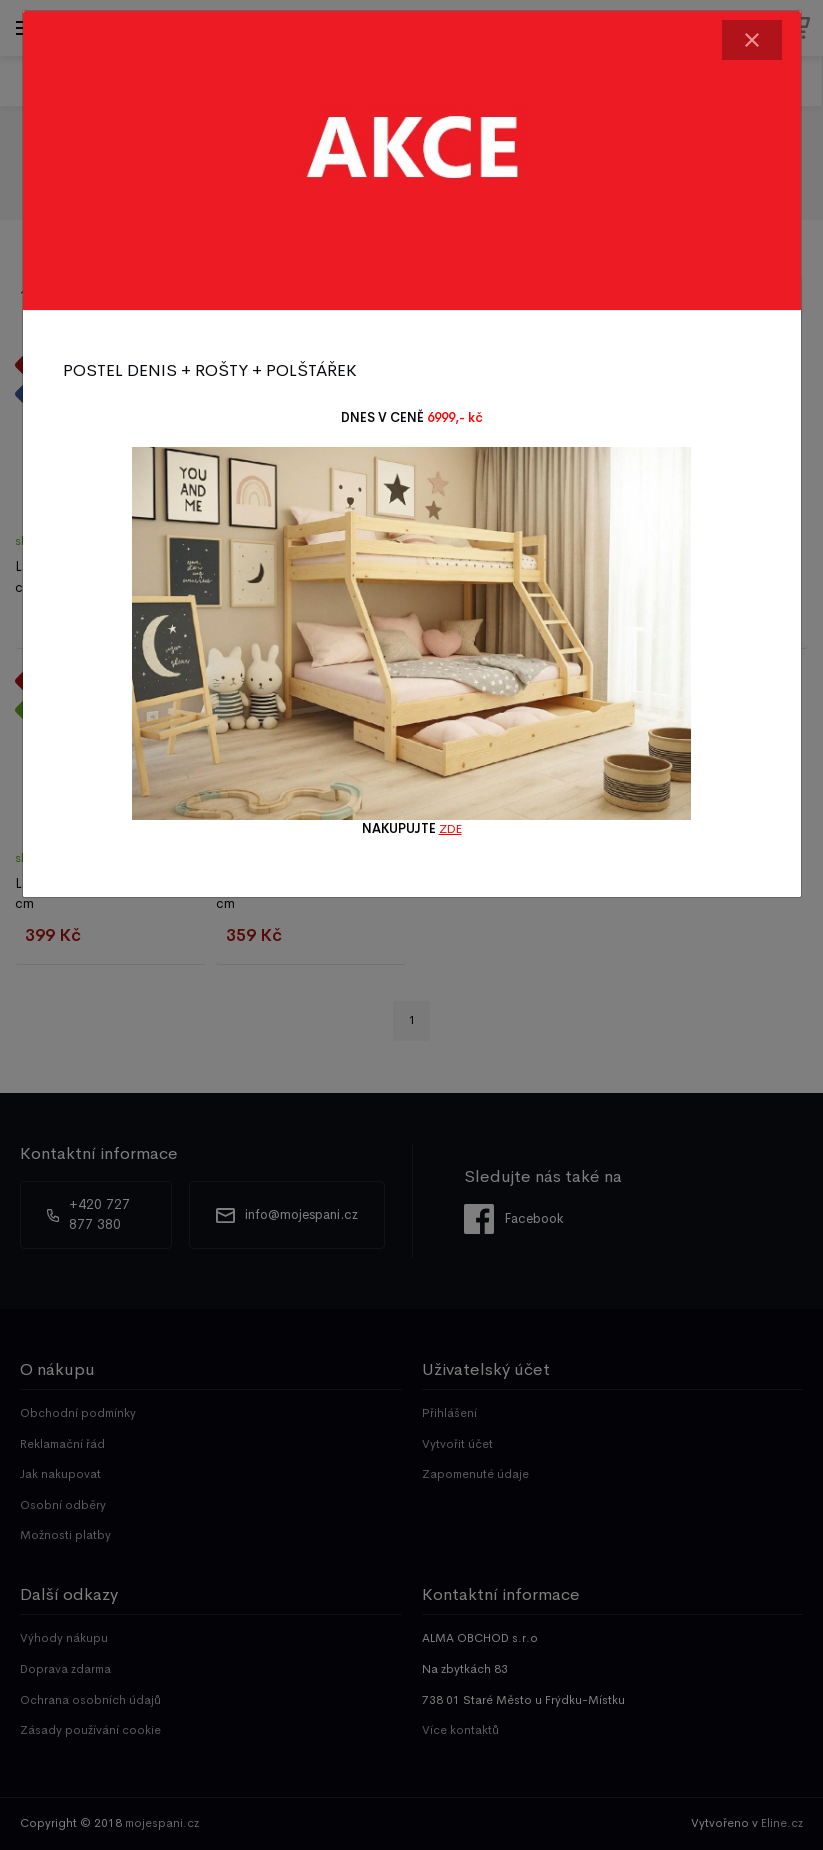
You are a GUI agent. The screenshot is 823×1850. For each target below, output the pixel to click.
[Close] (752, 40)
